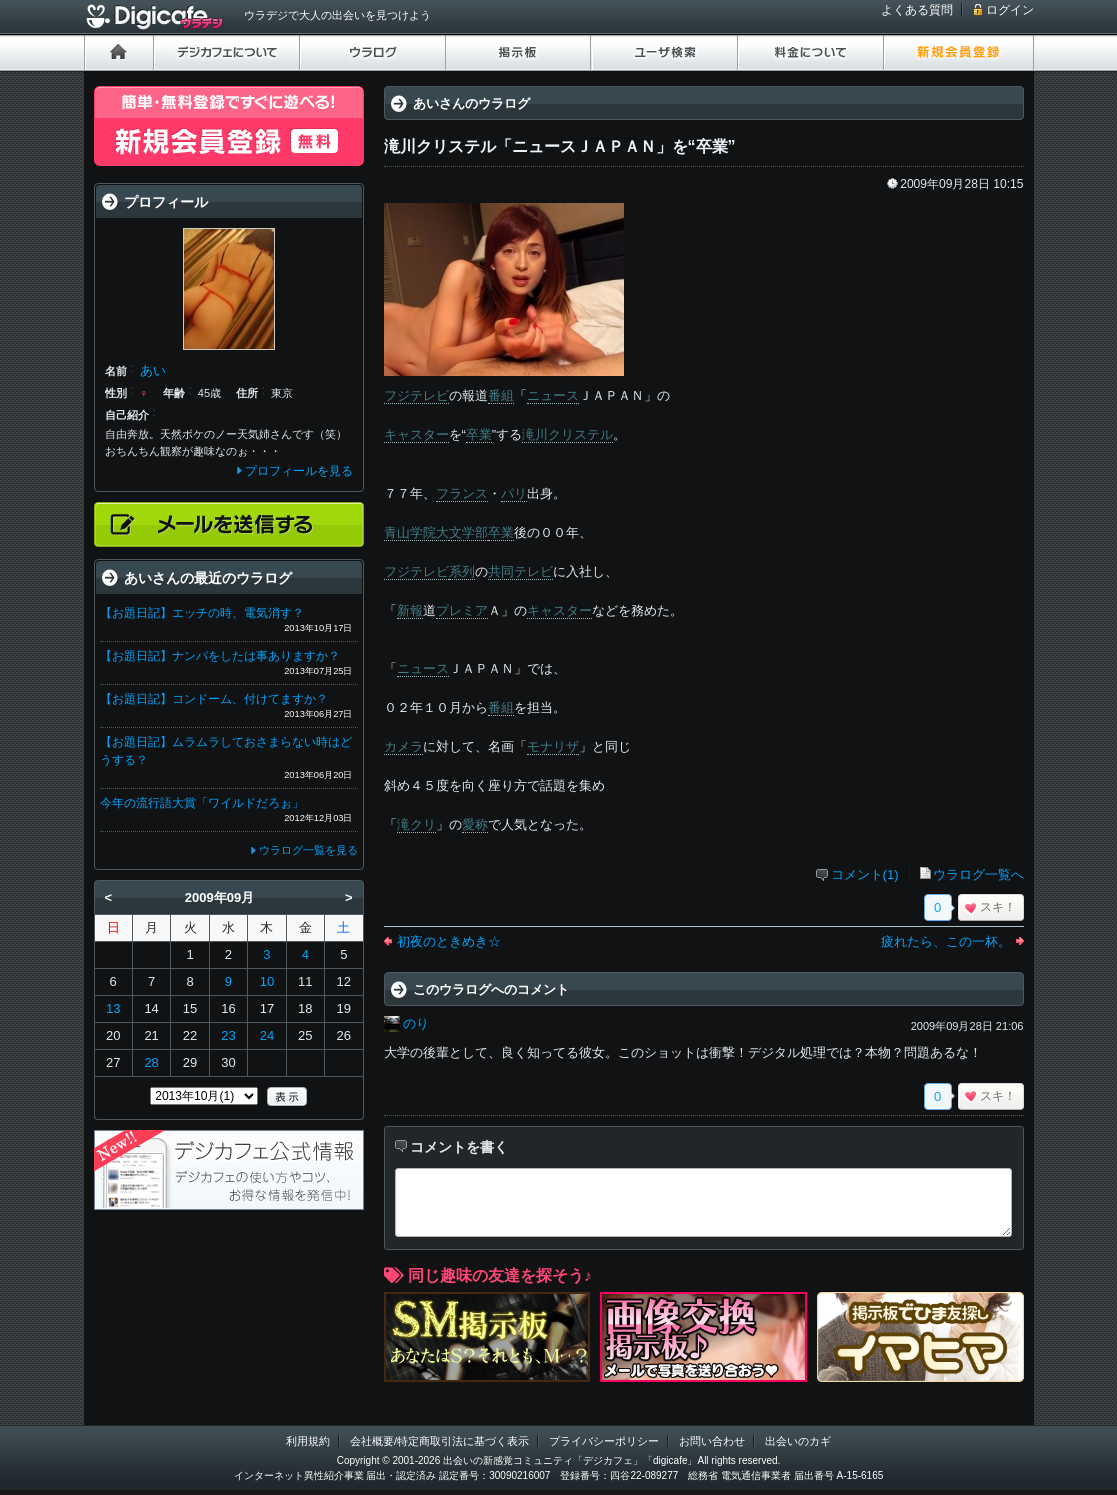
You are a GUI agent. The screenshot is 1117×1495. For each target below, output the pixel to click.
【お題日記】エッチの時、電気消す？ (202, 613)
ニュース (553, 395)
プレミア (462, 610)
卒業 (479, 434)
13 (113, 1008)
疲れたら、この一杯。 (946, 941)
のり (416, 1023)
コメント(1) (865, 874)
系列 (462, 571)
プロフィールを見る (299, 471)
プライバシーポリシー (604, 1441)
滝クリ (416, 824)
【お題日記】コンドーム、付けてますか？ (214, 699)
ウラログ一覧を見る (308, 850)
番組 (501, 395)
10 (267, 981)
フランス (462, 493)
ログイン (1010, 10)
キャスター (416, 434)
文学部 (468, 532)
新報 (410, 610)
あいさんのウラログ (471, 103)
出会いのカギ (798, 1441)
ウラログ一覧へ (978, 874)
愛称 (475, 824)
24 (267, 1035)
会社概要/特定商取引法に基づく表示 (439, 1441)
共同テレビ (520, 571)
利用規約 (308, 1441)
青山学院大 (416, 532)
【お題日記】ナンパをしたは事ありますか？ (220, 656)
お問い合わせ (712, 1441)
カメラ (403, 746)
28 (151, 1062)
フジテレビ (416, 395)
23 (228, 1035)
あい (153, 370)
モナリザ (553, 746)
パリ (514, 493)
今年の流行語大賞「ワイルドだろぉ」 (202, 803)
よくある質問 (917, 10)
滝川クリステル (567, 434)
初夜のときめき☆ (449, 941)
